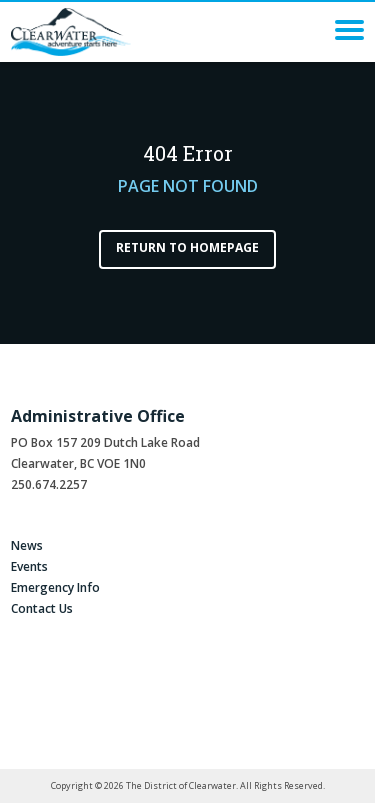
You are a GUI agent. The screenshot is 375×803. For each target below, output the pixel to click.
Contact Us (42, 608)
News (27, 545)
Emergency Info (55, 587)
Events (29, 566)
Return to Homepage (187, 247)
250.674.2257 (49, 484)
